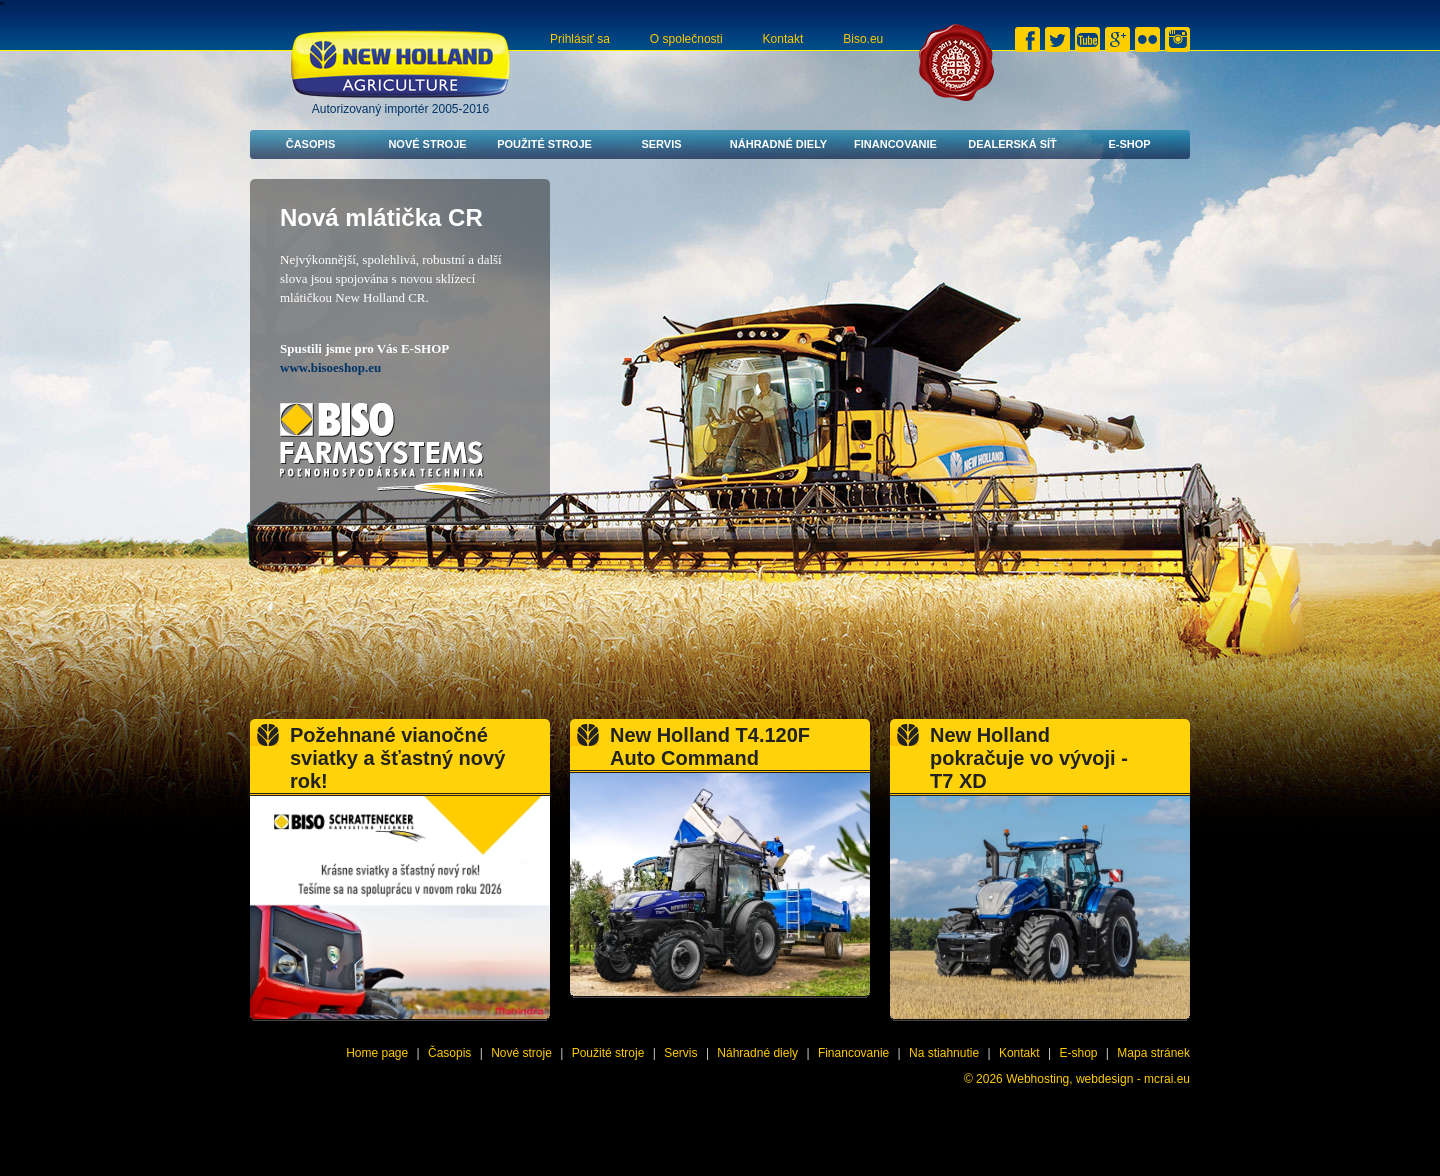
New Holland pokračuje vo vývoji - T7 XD (1029, 758)
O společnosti (686, 39)
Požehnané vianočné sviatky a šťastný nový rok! (397, 758)
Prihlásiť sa (580, 39)
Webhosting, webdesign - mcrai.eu (1098, 1079)
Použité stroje (544, 144)
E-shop (1129, 144)
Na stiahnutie (944, 1053)
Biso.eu (863, 39)
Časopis (311, 144)
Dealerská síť (1012, 144)
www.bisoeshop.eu (330, 367)
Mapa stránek (1153, 1053)
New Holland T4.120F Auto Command (710, 746)
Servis (661, 144)
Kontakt (783, 39)
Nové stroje (427, 144)
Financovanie (895, 144)
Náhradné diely (778, 144)
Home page (377, 1053)
